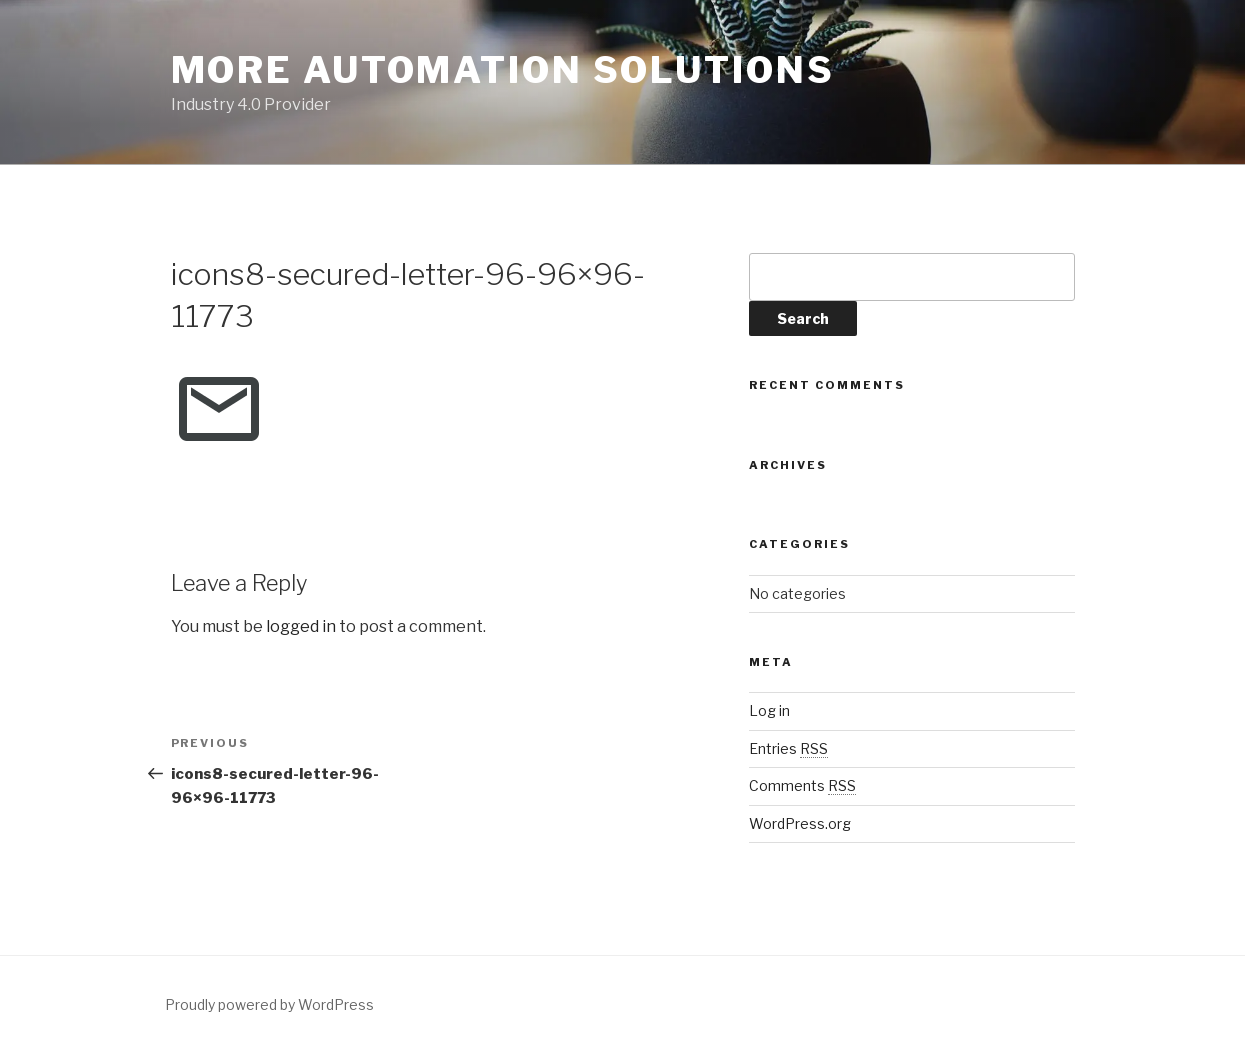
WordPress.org (800, 823)
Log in (769, 710)
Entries (788, 748)
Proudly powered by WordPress (269, 1004)
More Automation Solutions (503, 70)
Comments (802, 785)
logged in (301, 626)
